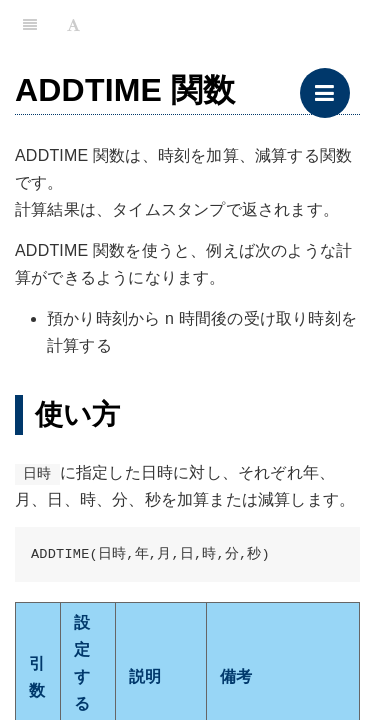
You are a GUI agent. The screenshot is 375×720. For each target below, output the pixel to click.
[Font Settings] (73, 25)
